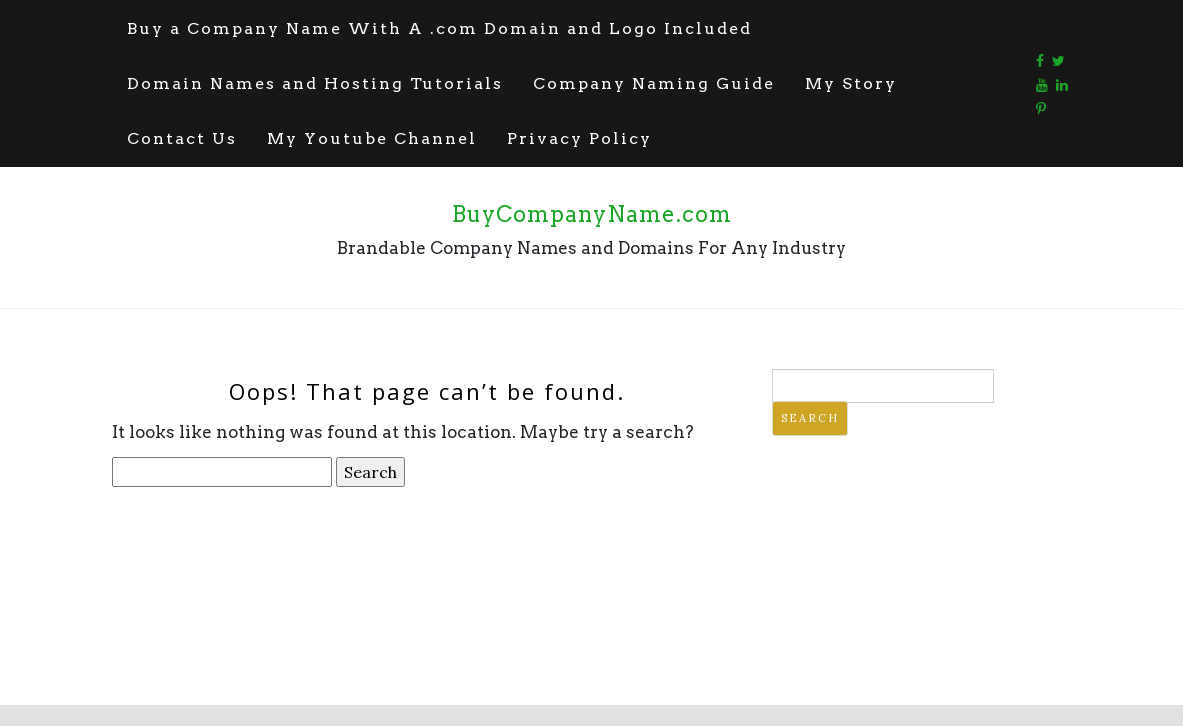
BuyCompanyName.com (592, 214)
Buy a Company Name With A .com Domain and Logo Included (439, 28)
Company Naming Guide (654, 83)
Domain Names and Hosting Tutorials (315, 83)
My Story (851, 83)
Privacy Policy (579, 138)
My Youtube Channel (372, 138)
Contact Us (182, 138)
